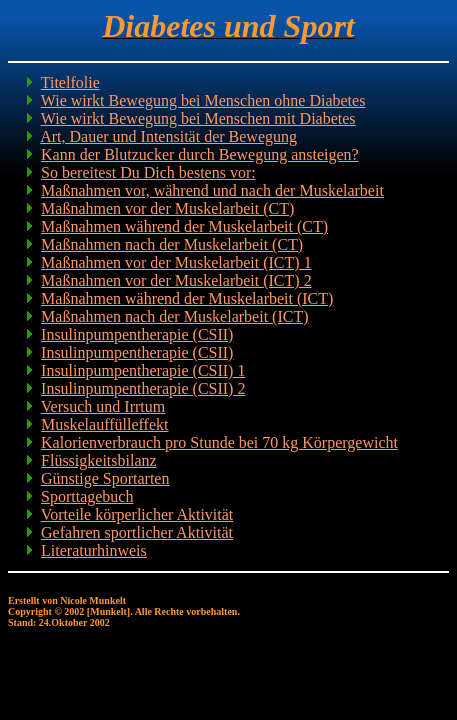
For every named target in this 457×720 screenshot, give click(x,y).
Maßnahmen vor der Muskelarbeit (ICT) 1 (176, 262)
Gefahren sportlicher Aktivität (137, 532)
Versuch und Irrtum (103, 406)
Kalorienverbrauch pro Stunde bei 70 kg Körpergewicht (219, 442)
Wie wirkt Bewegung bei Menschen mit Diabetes (198, 118)
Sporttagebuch (87, 496)
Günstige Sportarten (105, 478)
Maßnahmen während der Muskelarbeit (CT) (184, 226)
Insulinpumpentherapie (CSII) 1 (143, 370)
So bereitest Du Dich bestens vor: (148, 172)
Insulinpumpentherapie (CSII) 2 (143, 388)
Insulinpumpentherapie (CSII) (137, 334)
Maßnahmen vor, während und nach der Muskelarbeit (212, 190)
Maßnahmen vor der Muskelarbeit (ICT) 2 (176, 280)
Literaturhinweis (94, 550)
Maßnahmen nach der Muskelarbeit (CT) (172, 244)
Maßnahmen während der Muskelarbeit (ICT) (187, 298)
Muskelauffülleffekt (104, 424)
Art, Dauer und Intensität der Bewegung (168, 136)
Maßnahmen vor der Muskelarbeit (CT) (167, 208)
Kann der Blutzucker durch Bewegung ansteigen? (200, 154)
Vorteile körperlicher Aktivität (137, 514)
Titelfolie (70, 82)
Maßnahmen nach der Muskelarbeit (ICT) (174, 316)
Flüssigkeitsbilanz (99, 460)
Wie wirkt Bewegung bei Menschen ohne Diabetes (203, 100)
